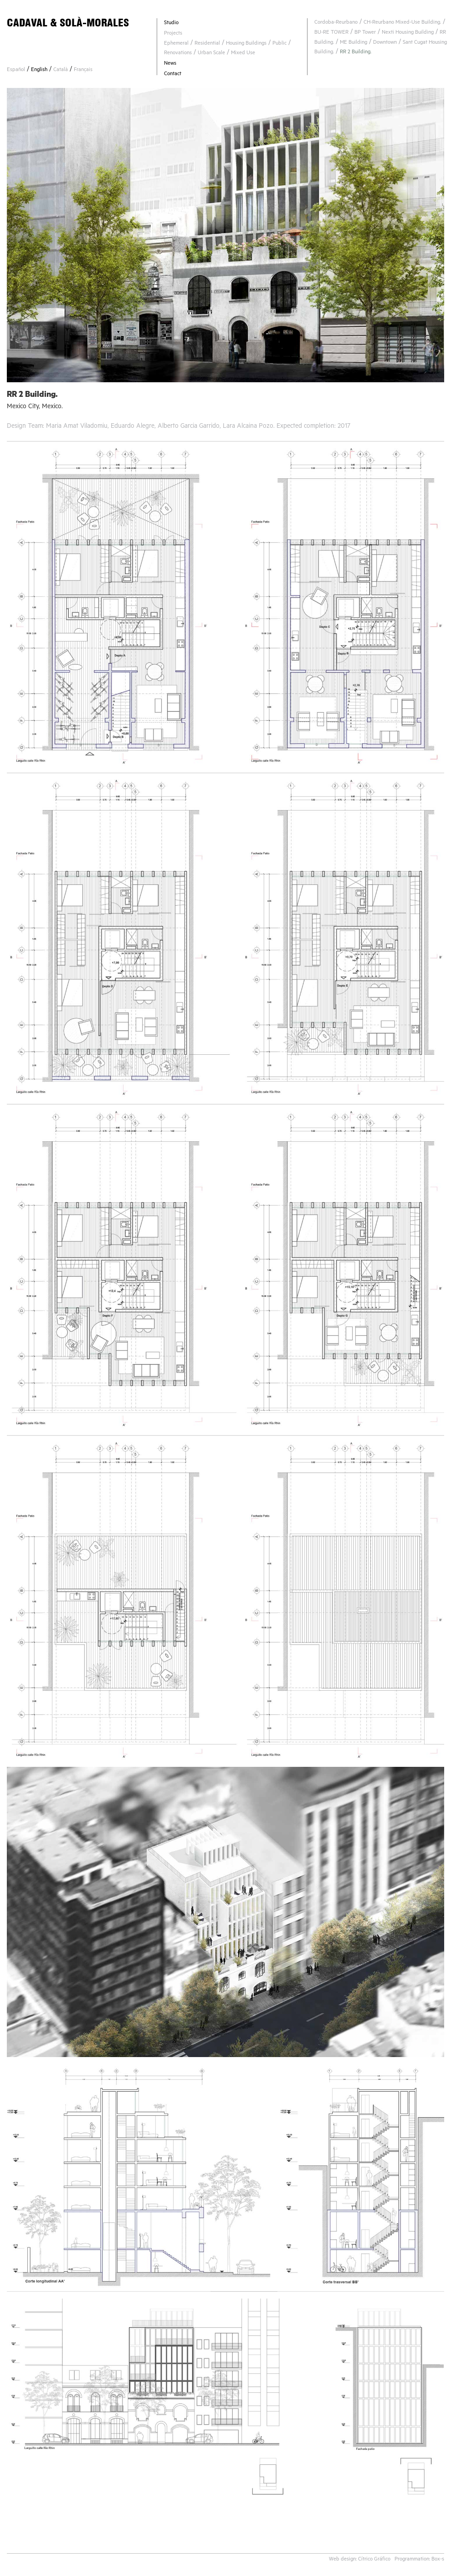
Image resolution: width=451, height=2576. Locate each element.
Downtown (385, 43)
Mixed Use (243, 53)
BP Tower (365, 33)
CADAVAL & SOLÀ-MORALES (68, 22)
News (170, 64)
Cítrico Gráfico (374, 2560)
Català (60, 70)
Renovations (178, 53)
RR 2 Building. (355, 53)
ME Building (353, 43)
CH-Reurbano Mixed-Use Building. (402, 23)
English (39, 70)
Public (279, 44)
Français (83, 70)
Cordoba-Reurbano (336, 23)
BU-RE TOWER (331, 33)
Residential (207, 44)
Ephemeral (176, 44)
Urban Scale (211, 53)
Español (16, 70)
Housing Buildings (246, 44)
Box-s (437, 2560)
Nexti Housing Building (408, 33)
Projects (173, 34)
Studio (171, 23)
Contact (172, 74)
